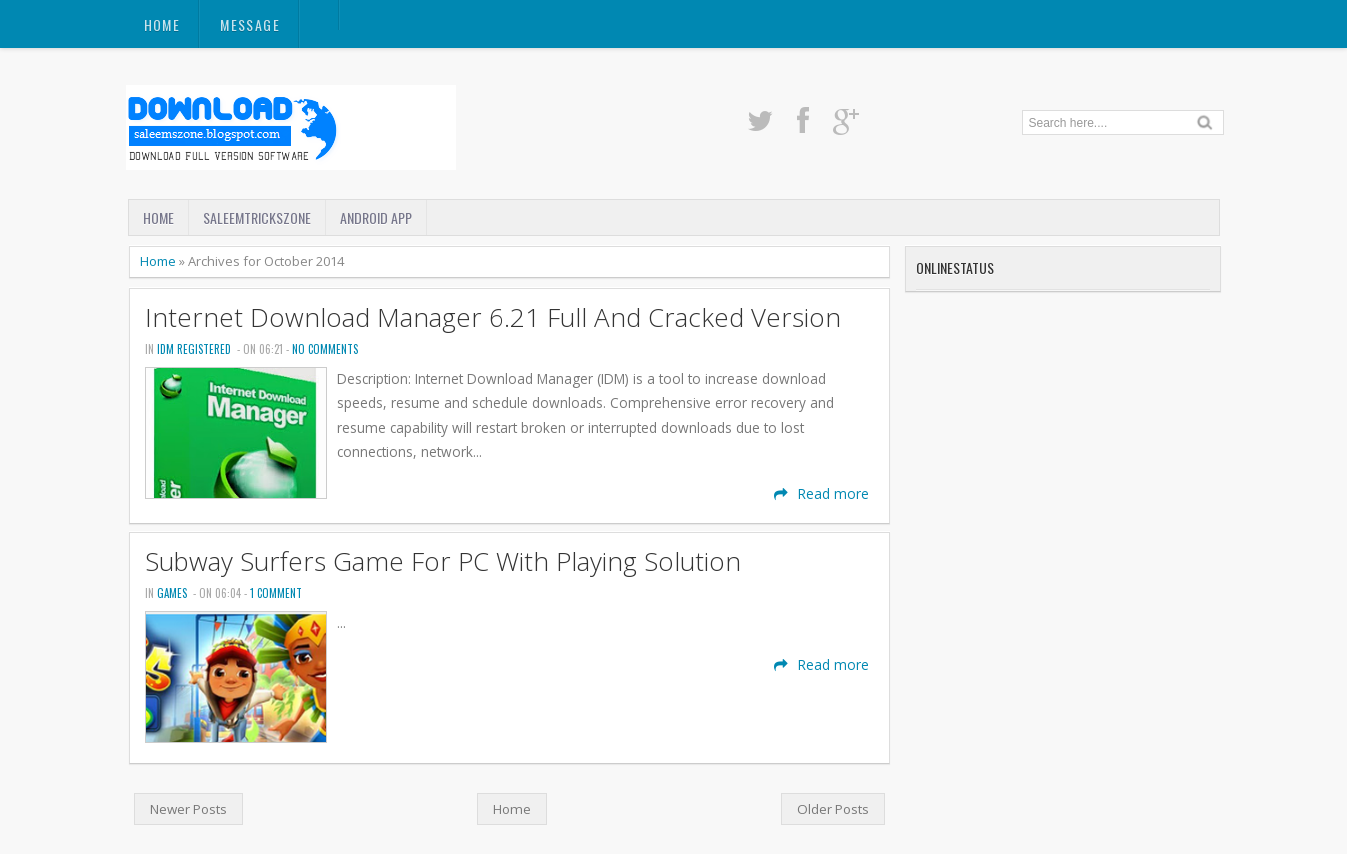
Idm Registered (194, 349)
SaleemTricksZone (257, 217)
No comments (325, 349)
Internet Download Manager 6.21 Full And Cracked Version (493, 317)
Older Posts (833, 809)
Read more (821, 493)
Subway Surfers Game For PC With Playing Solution (443, 561)
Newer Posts (188, 809)
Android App (376, 217)
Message (250, 24)
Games (172, 593)
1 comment (276, 593)
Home (162, 24)
